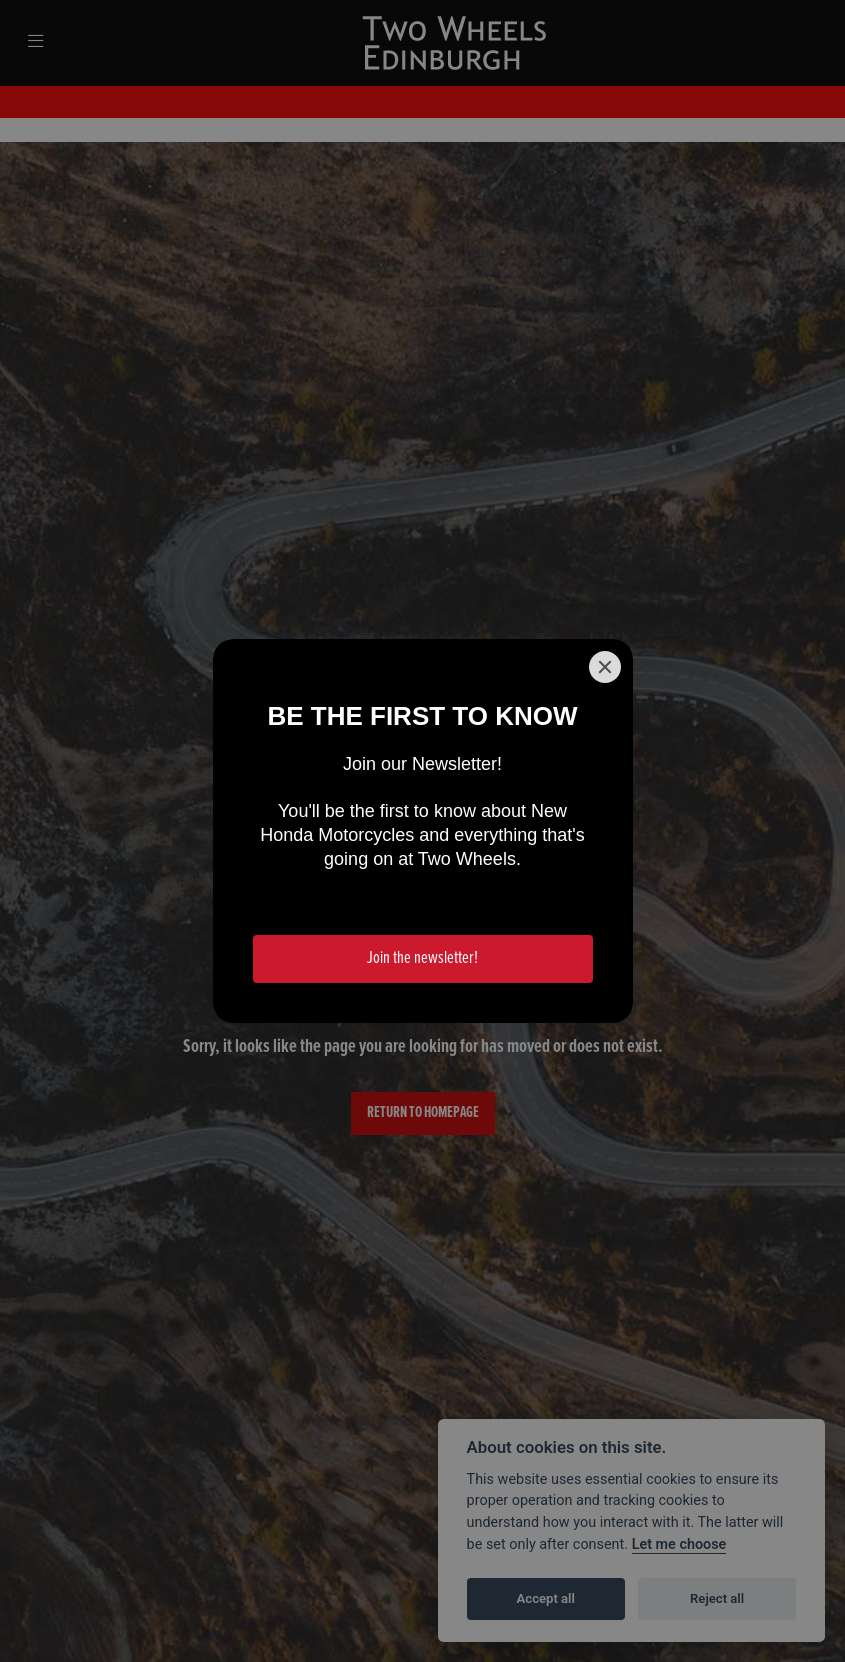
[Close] (605, 667)
